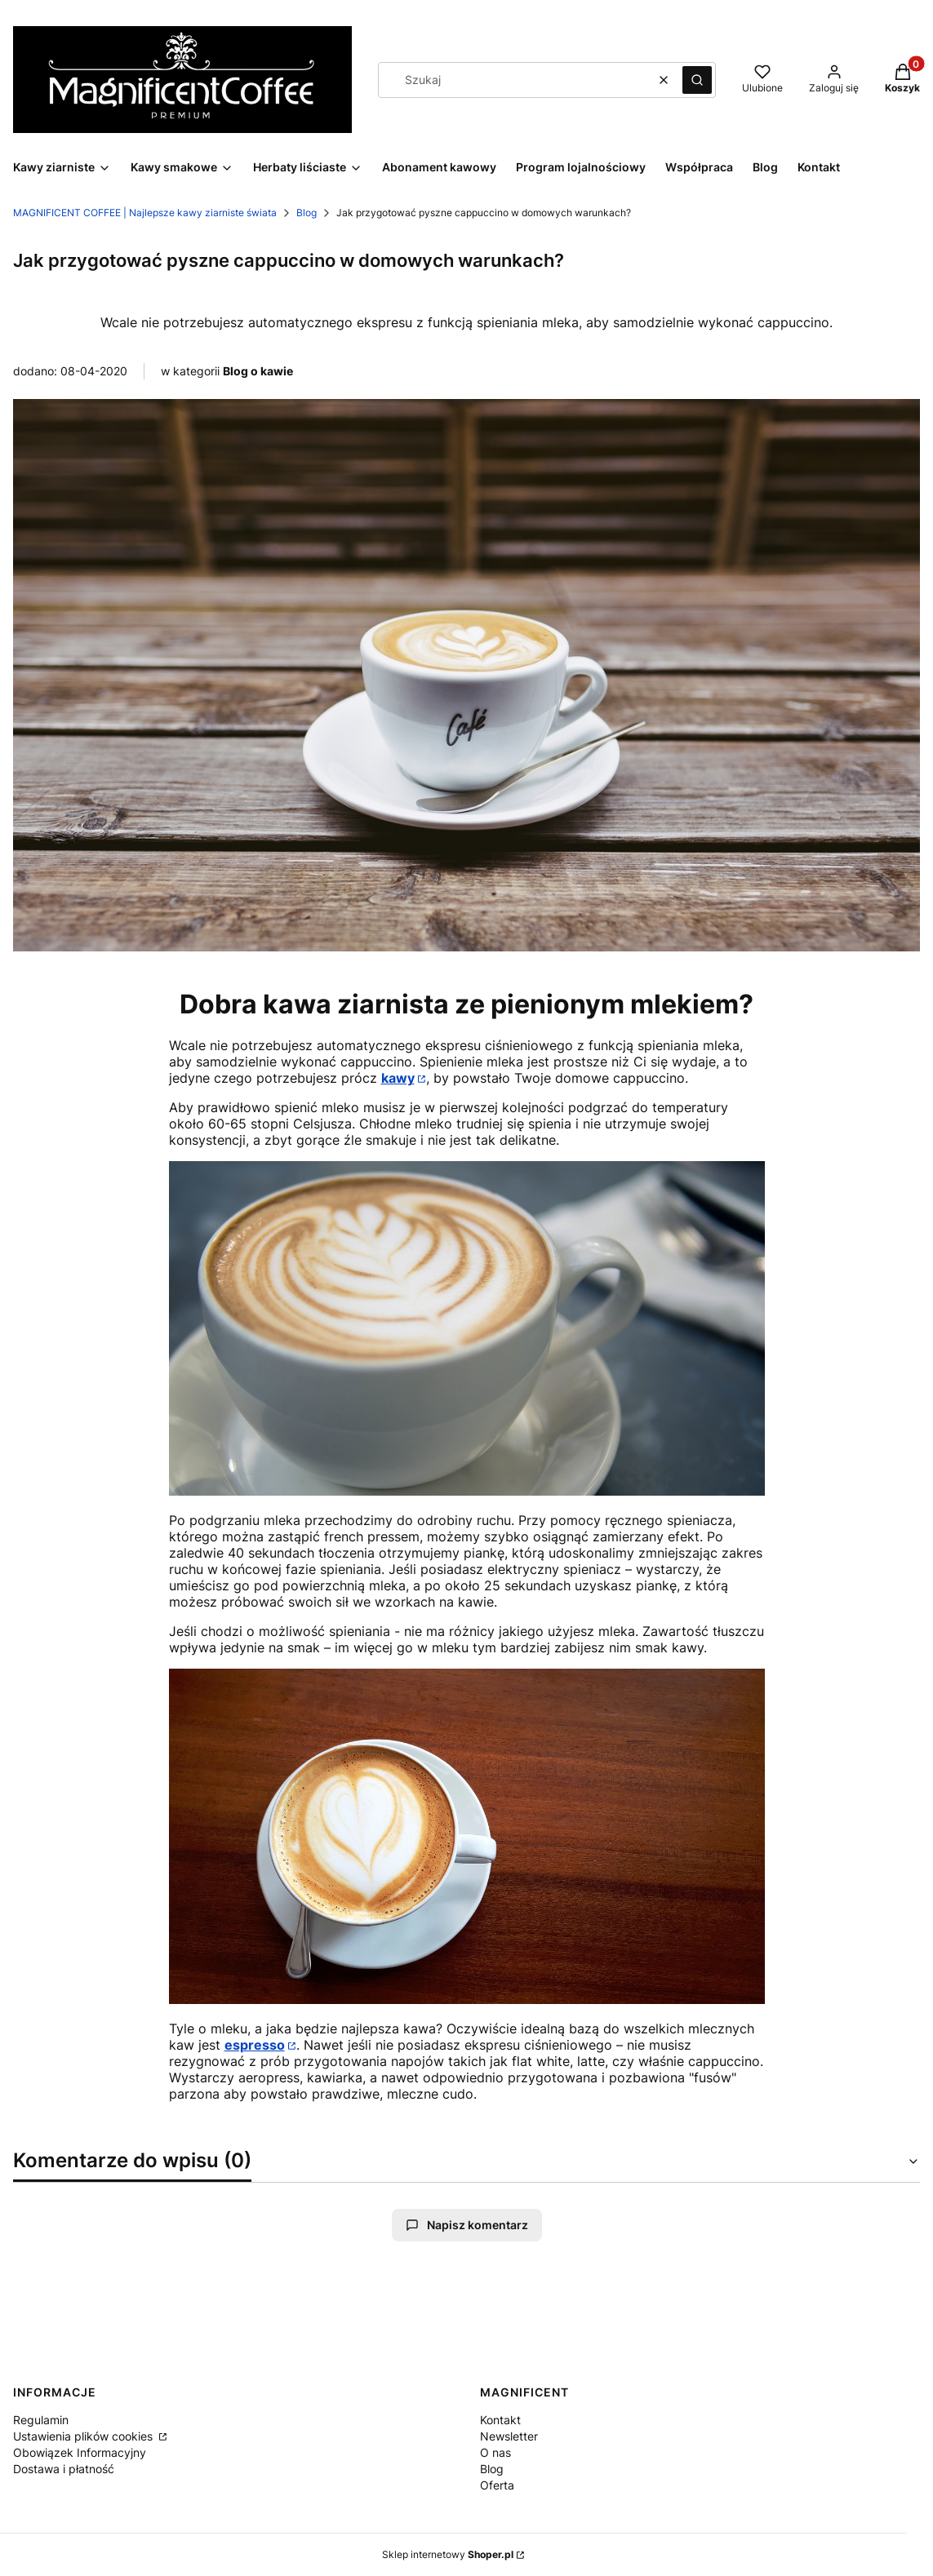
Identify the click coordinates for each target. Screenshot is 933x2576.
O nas (495, 2452)
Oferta (497, 2485)
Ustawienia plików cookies (84, 2436)
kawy (398, 1078)
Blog (306, 212)
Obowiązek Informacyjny (79, 2452)
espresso (254, 2045)
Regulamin (41, 2420)
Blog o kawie (258, 371)
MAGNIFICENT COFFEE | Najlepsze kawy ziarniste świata (145, 212)
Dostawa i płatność (63, 2469)
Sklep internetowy (447, 2554)
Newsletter (509, 2436)
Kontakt (500, 2420)
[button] (697, 80)
